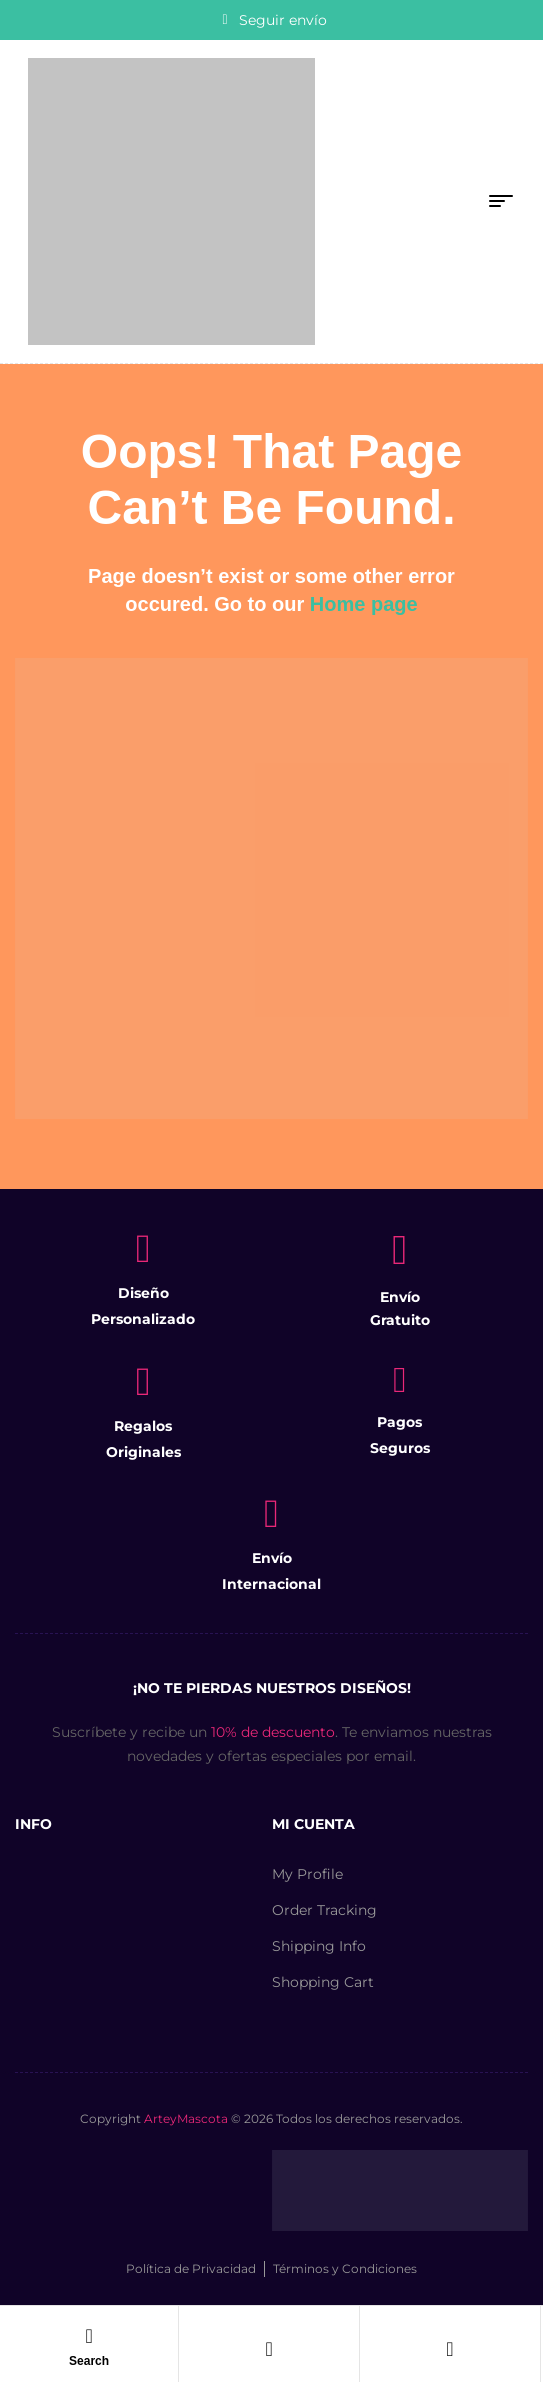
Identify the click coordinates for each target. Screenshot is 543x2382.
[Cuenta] (269, 2349)
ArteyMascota (186, 2118)
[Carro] (450, 2349)
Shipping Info (319, 1946)
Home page (364, 604)
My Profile (307, 1874)
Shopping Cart (323, 1982)
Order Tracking (324, 1910)
